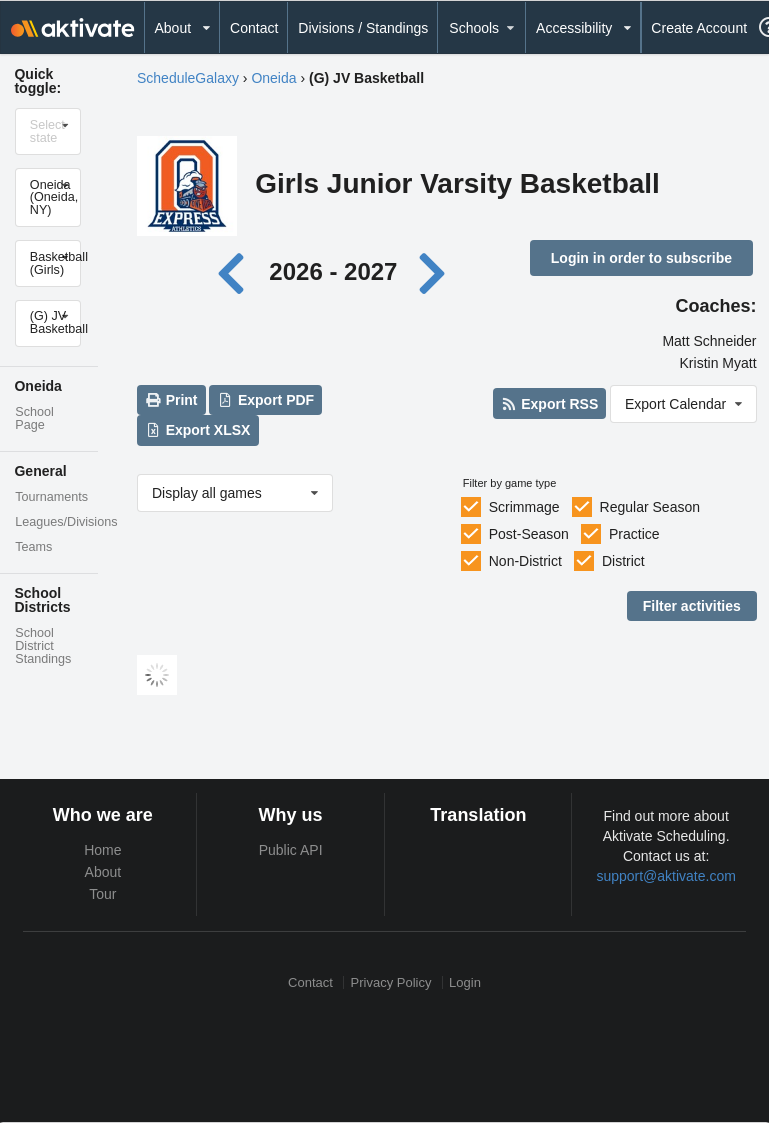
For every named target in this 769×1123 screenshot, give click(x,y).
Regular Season (650, 507)
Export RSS (549, 404)
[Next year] (434, 271)
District (623, 561)
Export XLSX (197, 430)
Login (465, 982)
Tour (102, 894)
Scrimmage (524, 507)
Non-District (525, 561)
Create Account (699, 28)
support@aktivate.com (666, 876)
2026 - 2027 (333, 271)
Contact (254, 28)
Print (171, 400)
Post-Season (529, 534)
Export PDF (266, 400)
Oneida (273, 78)
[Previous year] (236, 271)
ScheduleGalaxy (188, 78)
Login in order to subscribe (641, 258)
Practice (634, 534)
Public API (291, 850)
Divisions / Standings (363, 28)
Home (102, 850)
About (103, 872)
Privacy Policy (391, 982)
